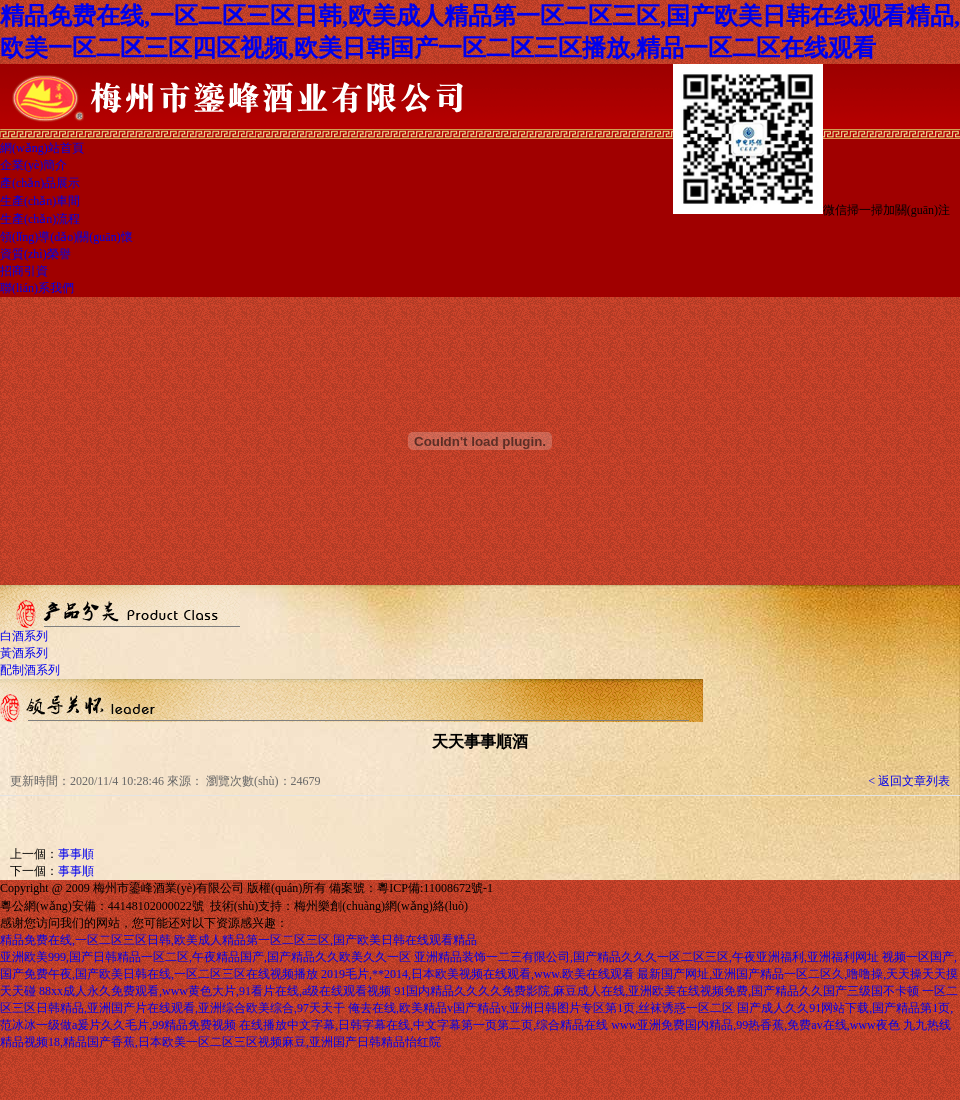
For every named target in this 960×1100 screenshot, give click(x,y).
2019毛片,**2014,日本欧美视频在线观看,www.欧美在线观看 (477, 974)
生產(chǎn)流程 (40, 219)
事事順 (76, 854)
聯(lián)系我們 (37, 288)
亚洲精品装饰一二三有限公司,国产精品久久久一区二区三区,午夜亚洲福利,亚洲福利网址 (646, 957)
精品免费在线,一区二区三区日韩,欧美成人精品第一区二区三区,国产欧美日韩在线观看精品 (238, 940)
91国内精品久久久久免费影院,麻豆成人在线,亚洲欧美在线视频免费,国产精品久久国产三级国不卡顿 (656, 991)
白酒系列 (24, 636)
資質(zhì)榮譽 (35, 254)
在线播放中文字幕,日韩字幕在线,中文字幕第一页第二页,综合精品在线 (423, 1025)
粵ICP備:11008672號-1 (435, 888)
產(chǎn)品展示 (40, 183)
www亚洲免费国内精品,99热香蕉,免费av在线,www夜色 (755, 1025)
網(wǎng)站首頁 (42, 148)
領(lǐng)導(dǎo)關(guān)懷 (66, 237)
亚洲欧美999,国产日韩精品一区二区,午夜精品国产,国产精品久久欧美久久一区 (205, 957)
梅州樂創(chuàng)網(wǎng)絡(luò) (381, 906)
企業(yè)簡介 (33, 165)
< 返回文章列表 (909, 781)
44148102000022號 (156, 906)
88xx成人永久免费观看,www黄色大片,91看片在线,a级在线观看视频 (215, 991)
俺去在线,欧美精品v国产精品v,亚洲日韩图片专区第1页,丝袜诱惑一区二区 (541, 1008)
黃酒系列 (24, 653)
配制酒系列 (30, 670)
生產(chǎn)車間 (40, 201)
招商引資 (24, 271)
